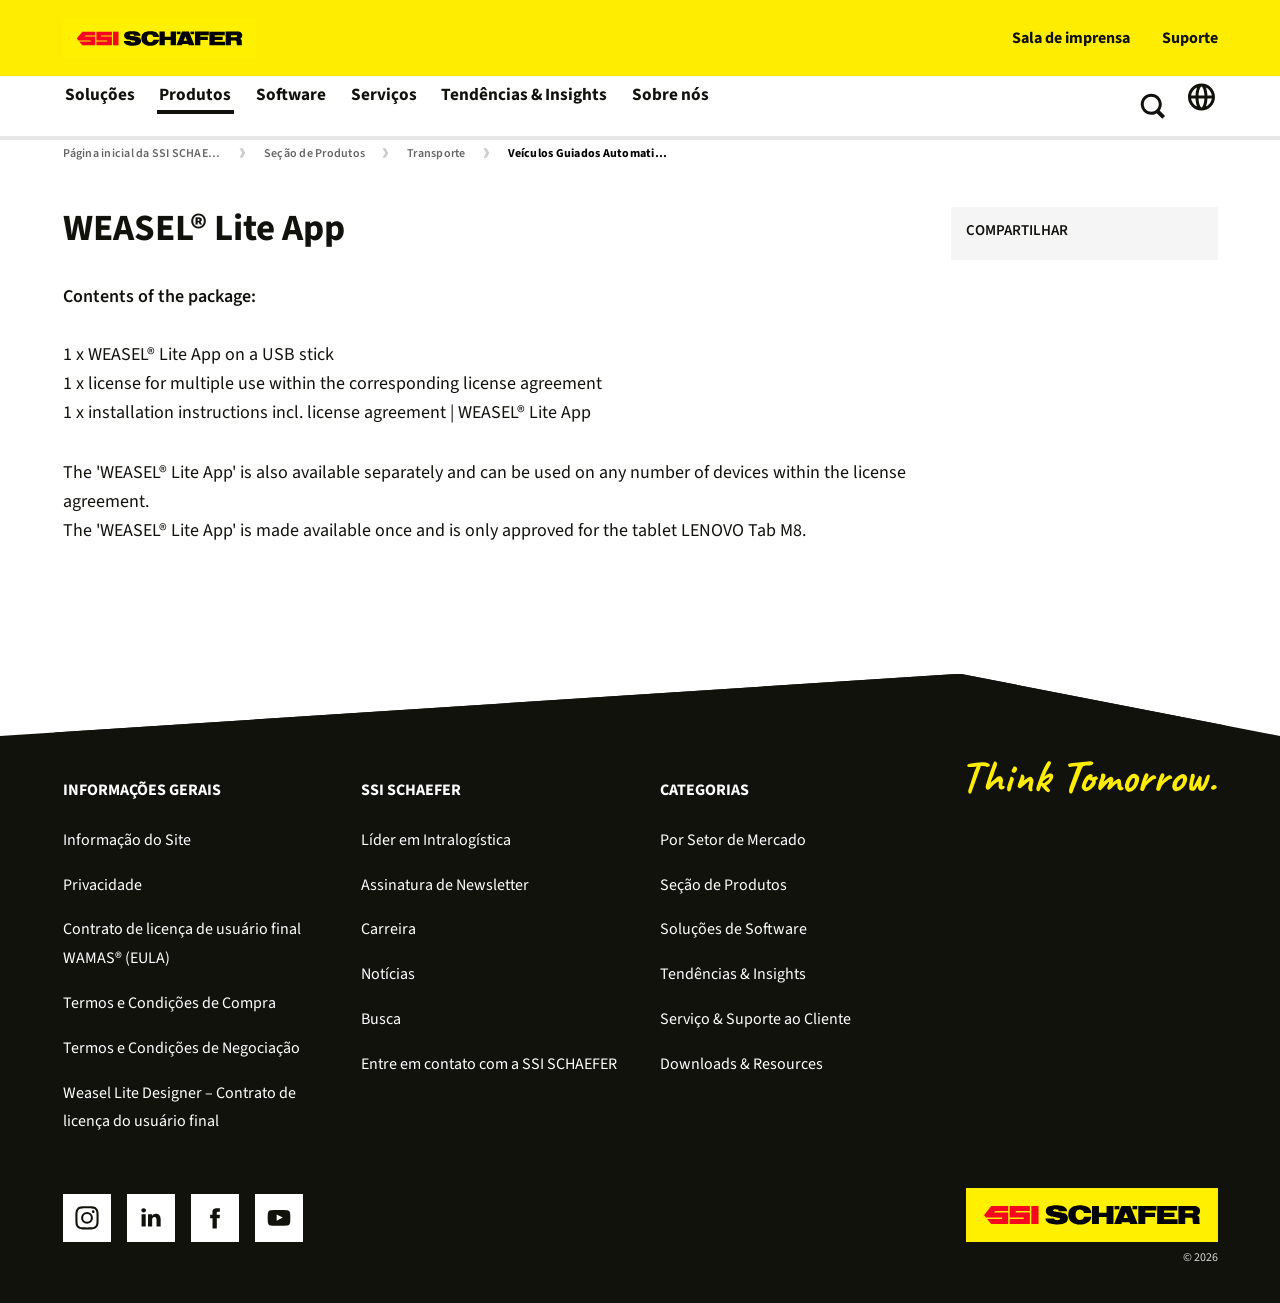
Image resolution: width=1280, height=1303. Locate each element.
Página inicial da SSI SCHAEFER (145, 154)
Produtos (196, 106)
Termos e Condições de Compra (169, 1003)
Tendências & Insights (521, 106)
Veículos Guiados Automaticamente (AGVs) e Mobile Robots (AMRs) (592, 154)
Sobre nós (662, 106)
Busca (381, 1019)
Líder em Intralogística (436, 840)
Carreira (388, 929)
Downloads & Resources (741, 1064)
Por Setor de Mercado (733, 840)
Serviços (385, 106)
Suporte (1190, 38)
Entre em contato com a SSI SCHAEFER (489, 1064)
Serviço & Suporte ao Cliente (755, 1019)
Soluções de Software (733, 929)
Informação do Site (127, 840)
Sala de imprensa (1071, 38)
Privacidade (102, 885)
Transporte (436, 154)
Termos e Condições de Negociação (181, 1048)
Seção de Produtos (314, 154)
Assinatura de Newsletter (445, 885)
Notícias (388, 974)
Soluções (100, 106)
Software (292, 106)
